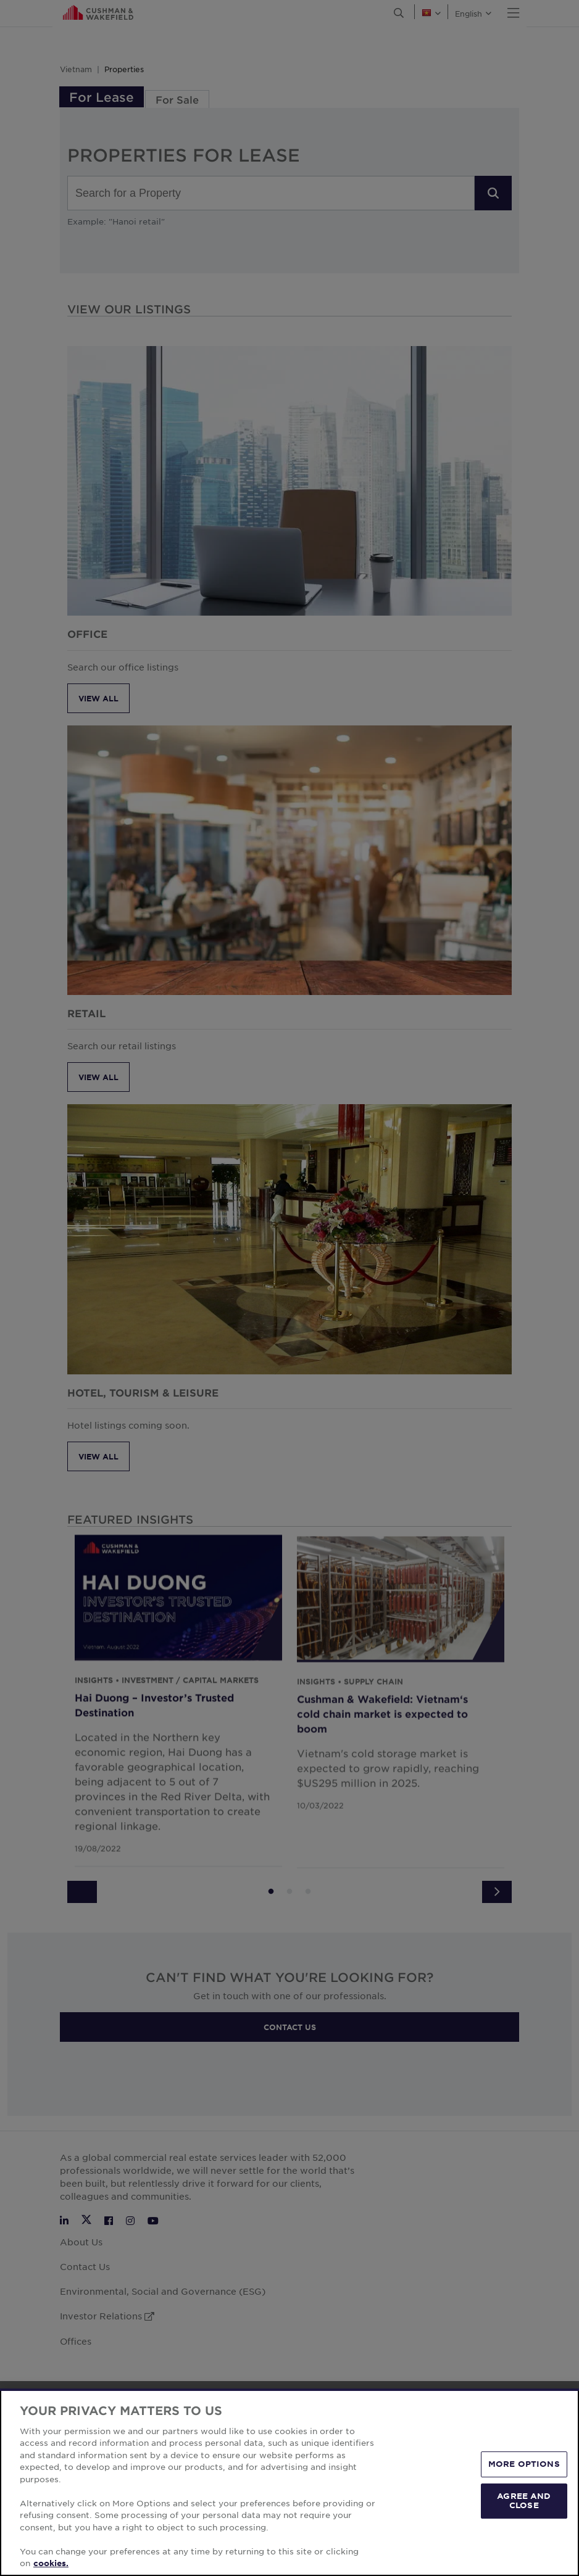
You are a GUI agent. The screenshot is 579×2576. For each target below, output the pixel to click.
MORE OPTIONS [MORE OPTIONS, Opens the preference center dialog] (524, 2464)
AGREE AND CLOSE (524, 2501)
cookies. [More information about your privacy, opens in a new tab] (51, 2563)
